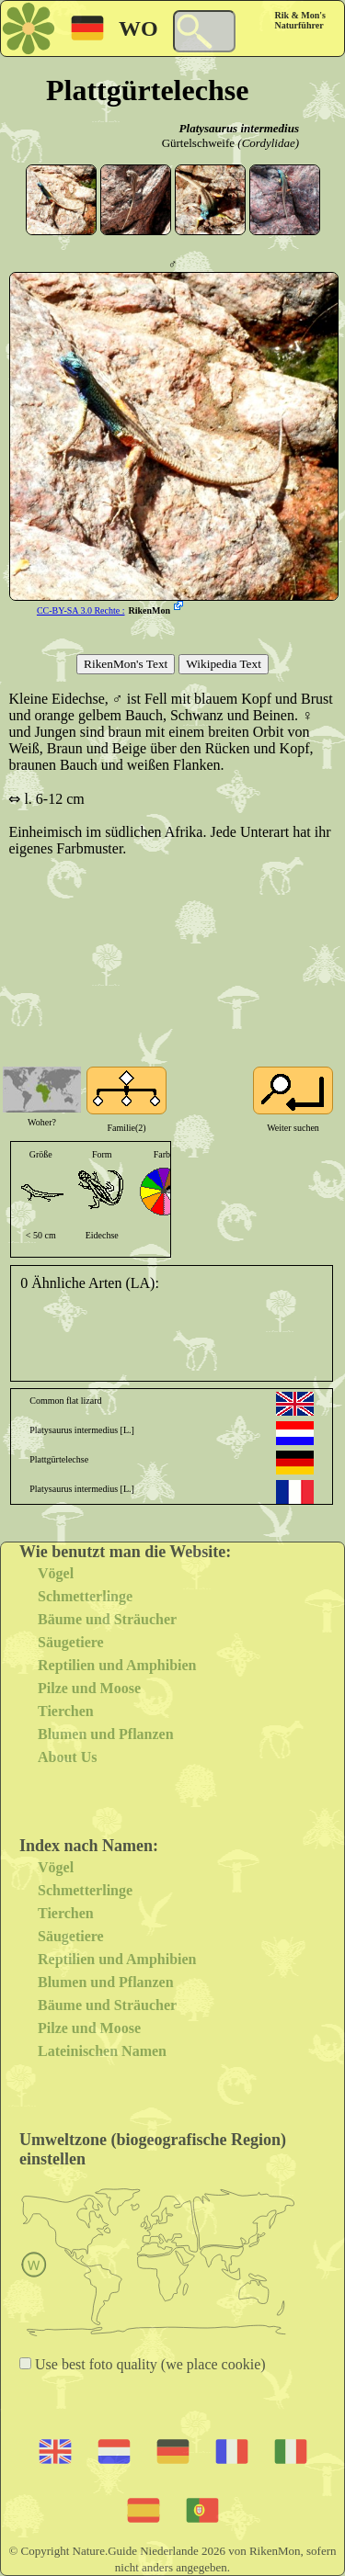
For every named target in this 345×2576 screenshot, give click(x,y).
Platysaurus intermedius (239, 128)
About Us (67, 1757)
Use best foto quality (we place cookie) (148, 2364)
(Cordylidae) (268, 143)
